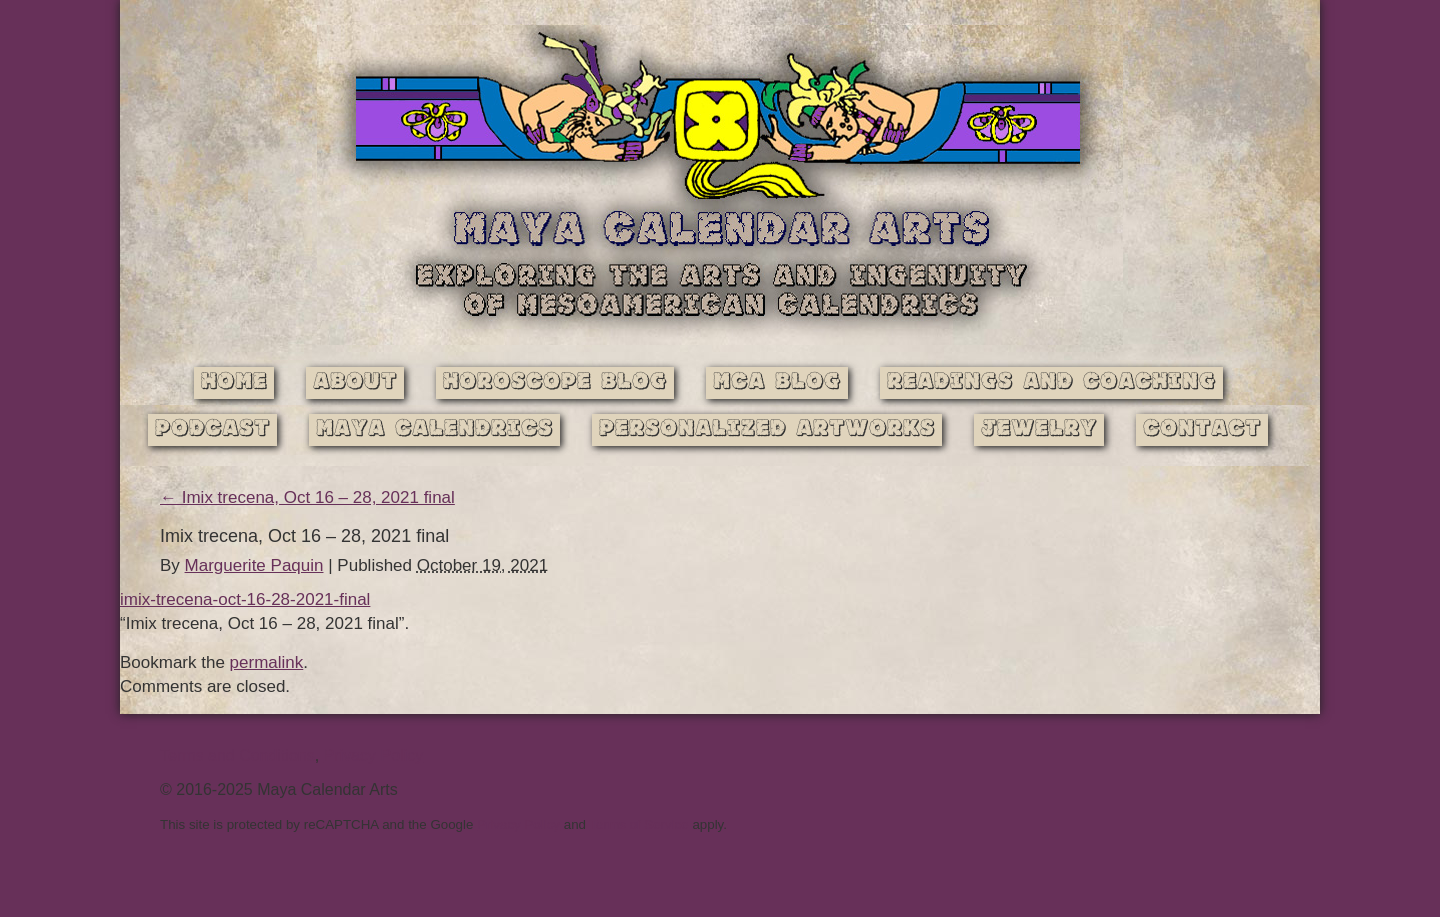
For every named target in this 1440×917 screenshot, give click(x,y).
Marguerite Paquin (254, 565)
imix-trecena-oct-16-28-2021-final (245, 599)
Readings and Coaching (1051, 382)
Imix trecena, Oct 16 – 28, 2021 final (307, 497)
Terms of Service (638, 824)
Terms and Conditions (237, 755)
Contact (1202, 429)
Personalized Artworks (767, 429)
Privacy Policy (374, 755)
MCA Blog (777, 382)
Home (234, 382)
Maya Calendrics (434, 429)
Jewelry (1039, 429)
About (355, 382)
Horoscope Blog (555, 382)
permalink (267, 662)
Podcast (212, 429)
